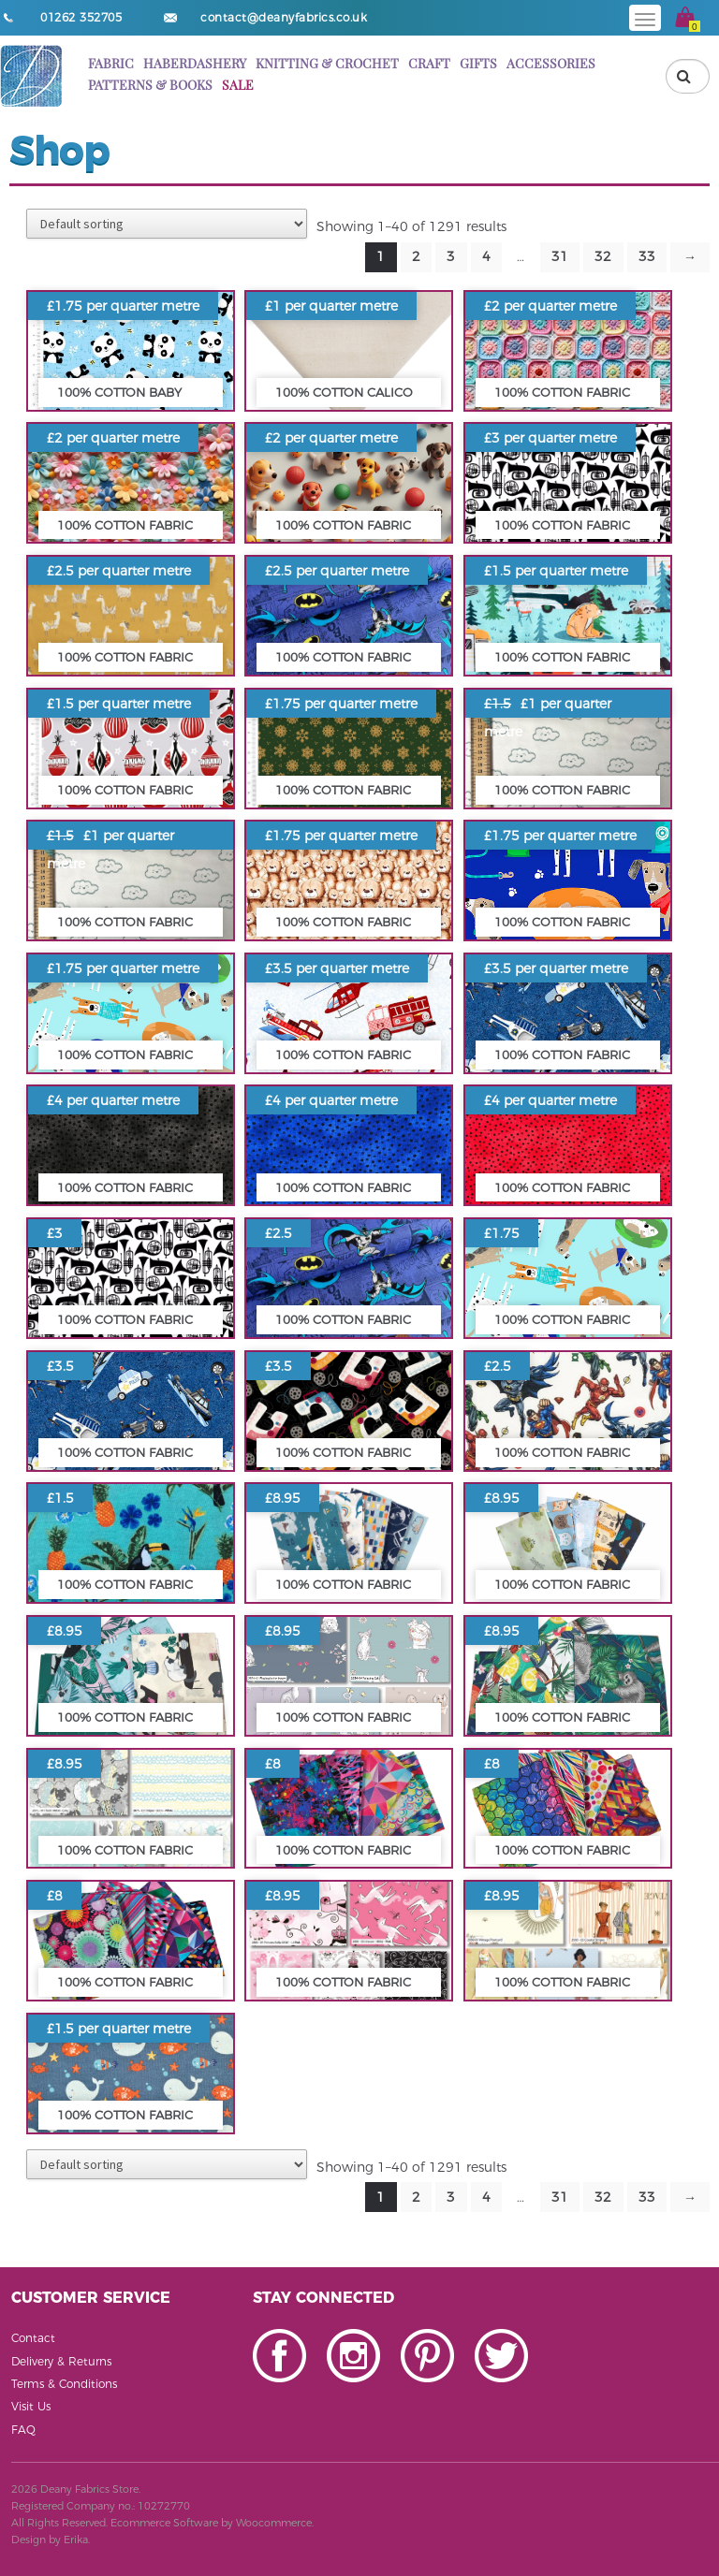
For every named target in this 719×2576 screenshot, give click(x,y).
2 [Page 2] (416, 256)
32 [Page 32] (602, 256)
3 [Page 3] (451, 256)
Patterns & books (150, 85)
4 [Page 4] (486, 256)
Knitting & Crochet (327, 63)
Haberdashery (194, 63)
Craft (429, 63)
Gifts (478, 63)
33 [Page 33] (646, 256)
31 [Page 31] (559, 256)
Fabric (111, 63)
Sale (238, 85)
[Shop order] (166, 224)
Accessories (550, 63)
